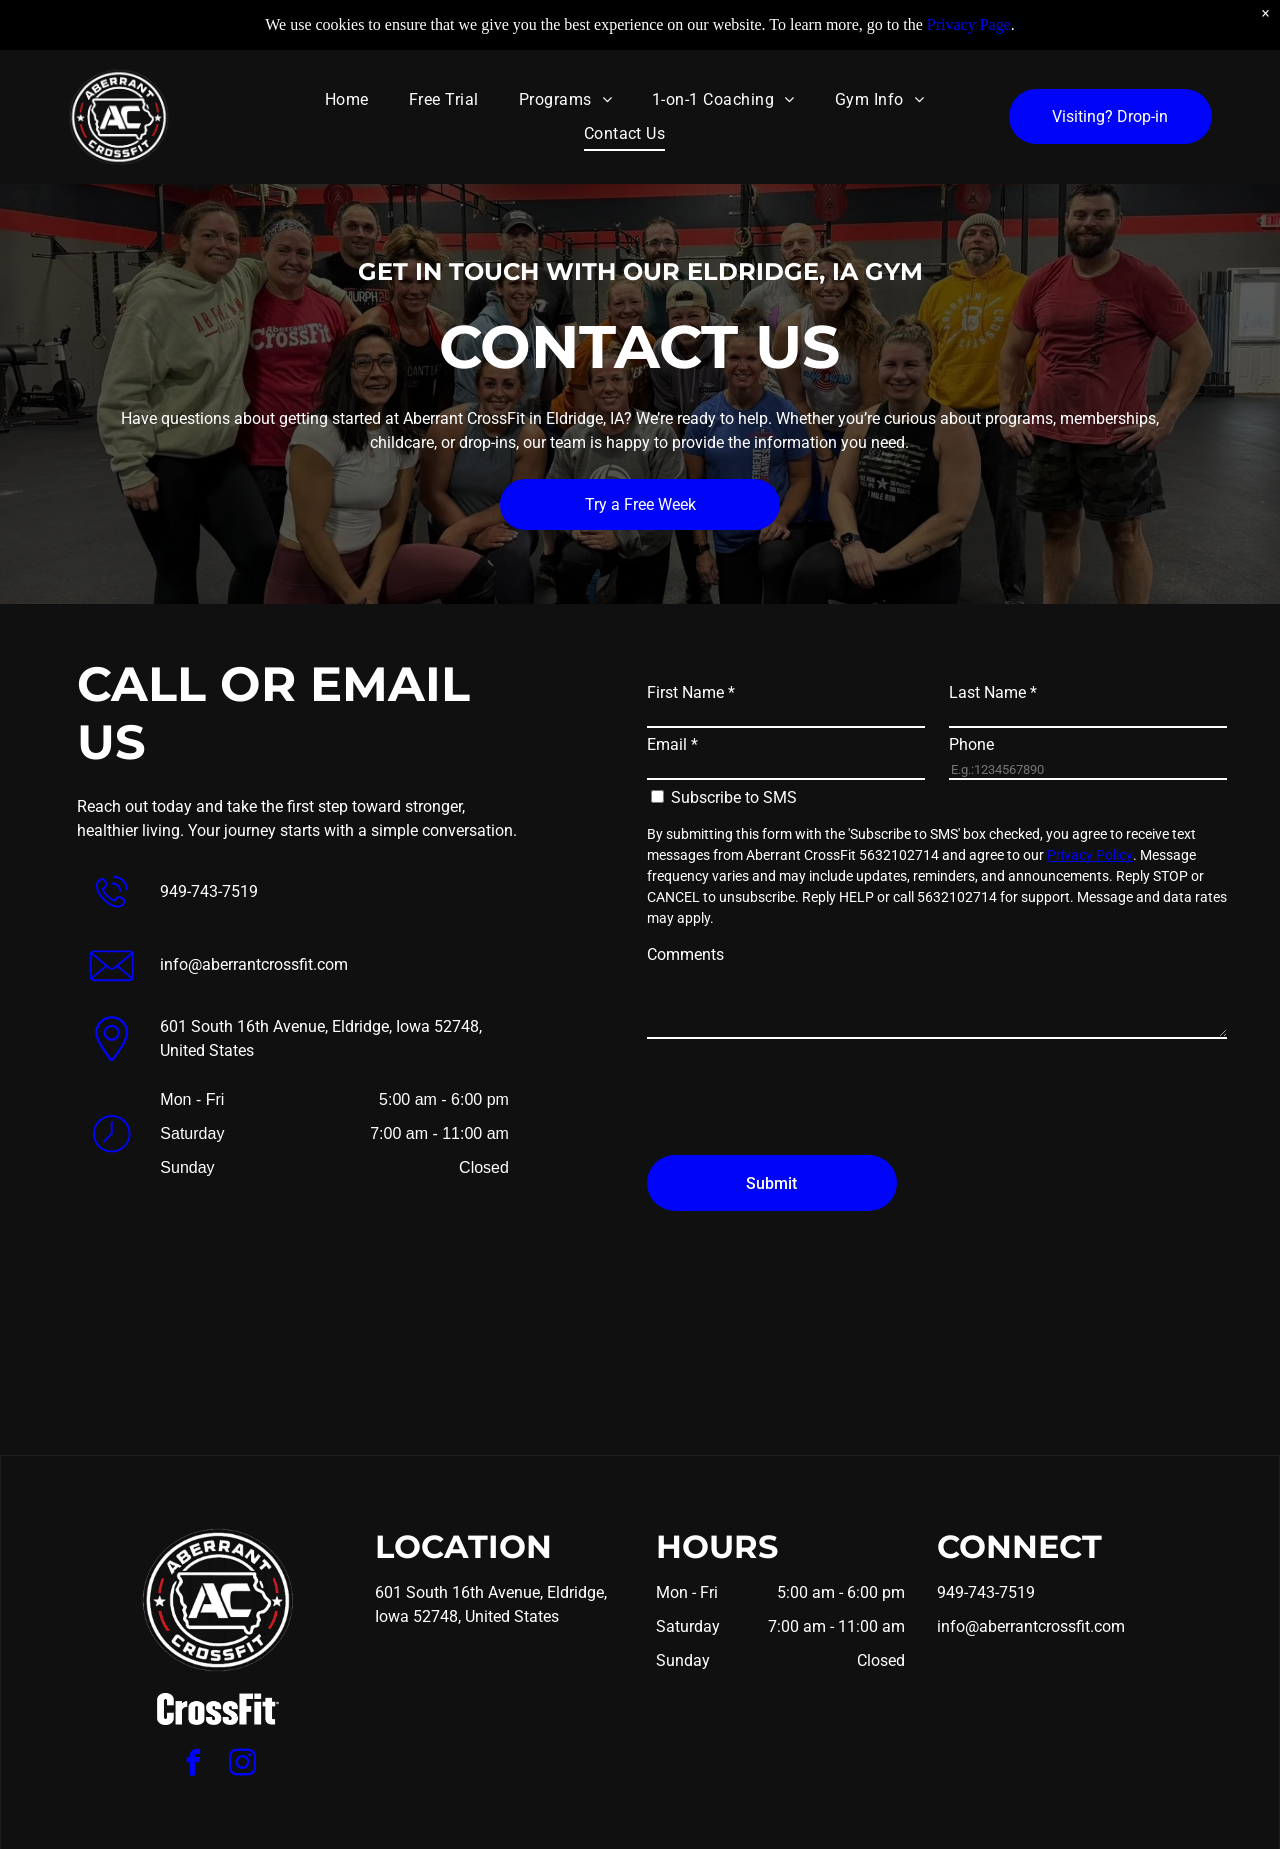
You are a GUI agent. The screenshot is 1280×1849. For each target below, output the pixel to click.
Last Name (993, 692)
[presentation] (799, 1096)
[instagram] (243, 1765)
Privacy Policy (1090, 855)
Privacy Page (969, 24)
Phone (971, 744)
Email (672, 744)
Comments (685, 954)
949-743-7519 (209, 891)
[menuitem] (347, 99)
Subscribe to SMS (734, 797)
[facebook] (194, 1765)
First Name (691, 692)
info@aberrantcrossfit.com (254, 964)
